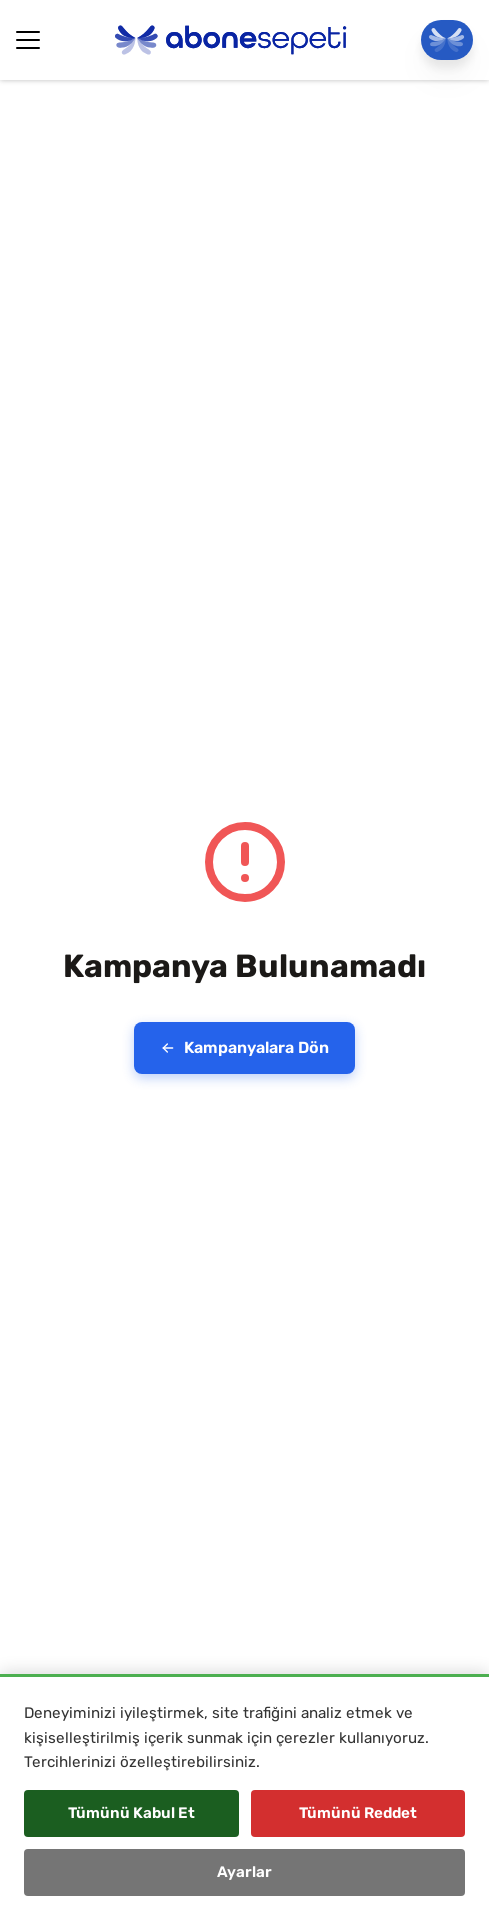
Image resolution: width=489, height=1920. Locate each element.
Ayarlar (244, 1872)
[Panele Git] (447, 40)
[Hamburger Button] (28, 40)
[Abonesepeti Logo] (231, 40)
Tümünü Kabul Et (131, 1813)
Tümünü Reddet (358, 1813)
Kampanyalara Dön (244, 1047)
